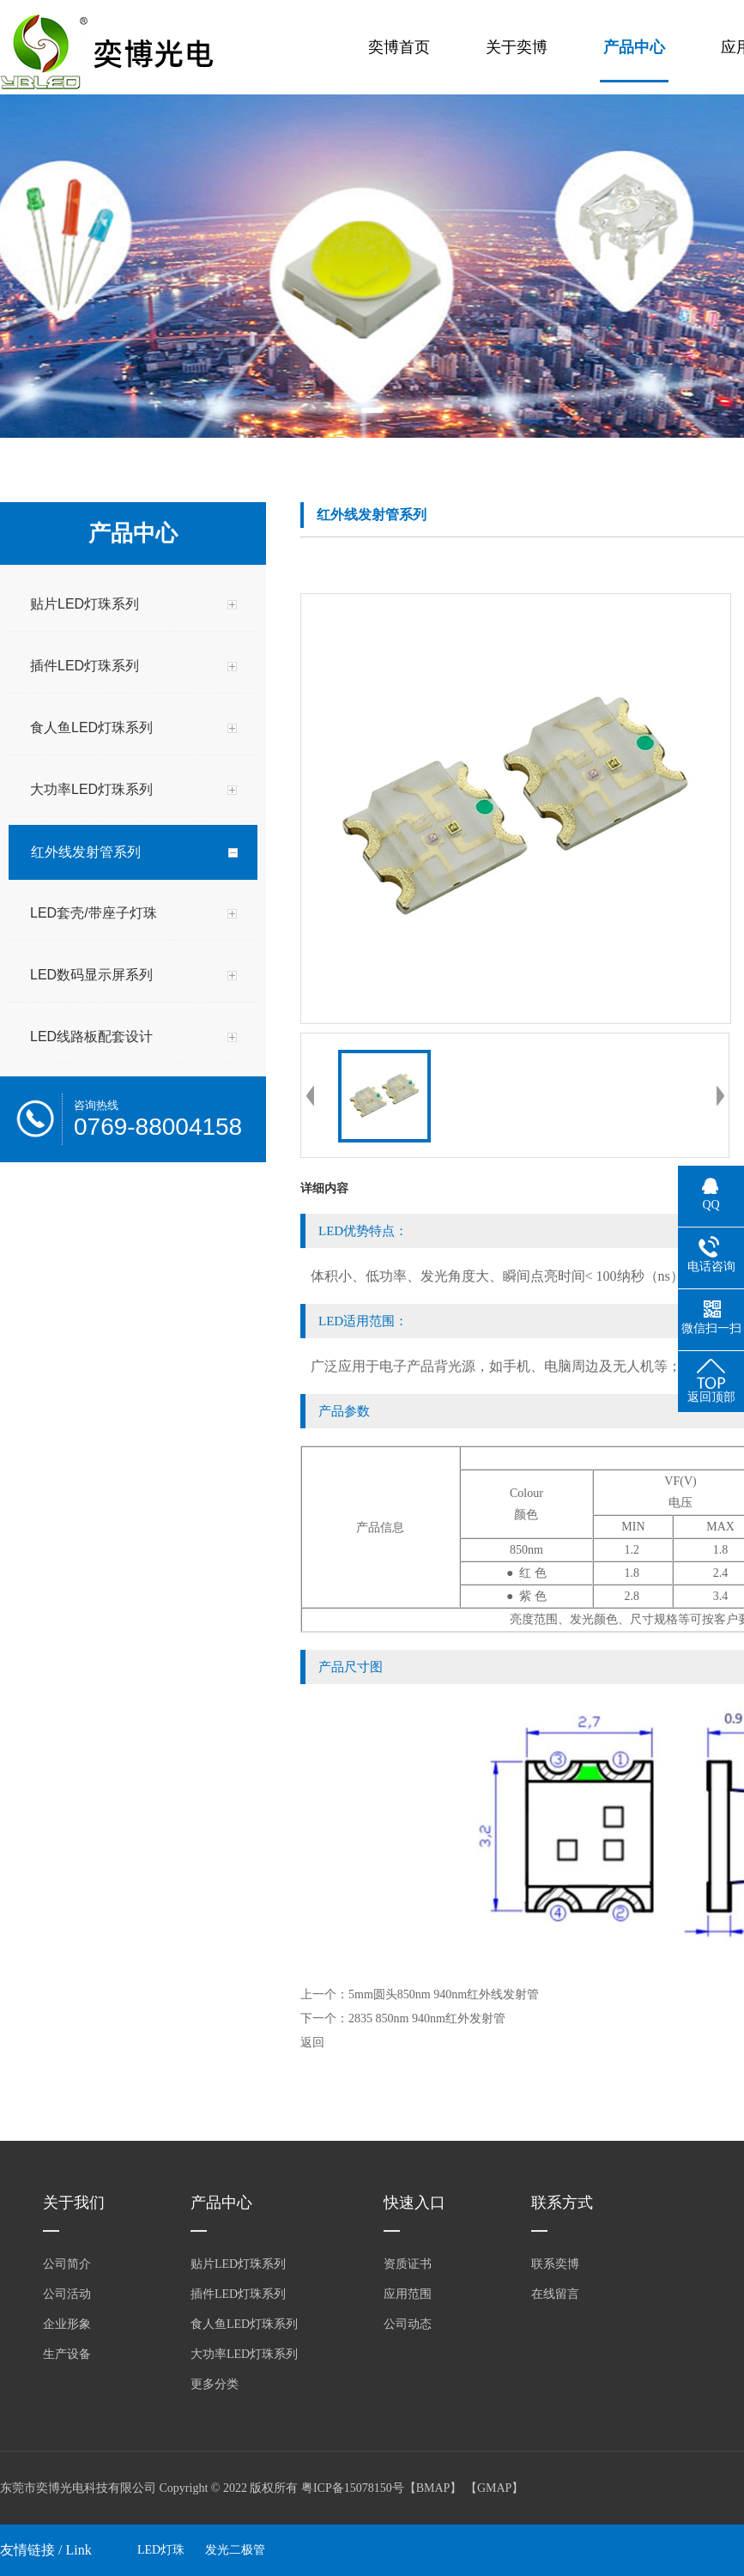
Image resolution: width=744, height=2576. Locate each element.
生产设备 (67, 2354)
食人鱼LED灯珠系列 (244, 2324)
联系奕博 (555, 2264)
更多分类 (215, 2384)
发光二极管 (235, 2549)
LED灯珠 (160, 2549)
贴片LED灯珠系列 (238, 2264)
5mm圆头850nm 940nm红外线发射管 (443, 1994)
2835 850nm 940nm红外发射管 (426, 2018)
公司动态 (408, 2324)
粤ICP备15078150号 (352, 2488)
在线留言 (555, 2294)
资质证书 (408, 2264)
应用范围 (408, 2294)
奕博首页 (399, 47)
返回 (312, 2042)
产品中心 (634, 47)
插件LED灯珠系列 (238, 2294)
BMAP (433, 2488)
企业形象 (67, 2324)
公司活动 (67, 2294)
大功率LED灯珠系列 (244, 2354)
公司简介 (67, 2264)
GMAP (494, 2488)
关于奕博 (516, 47)
